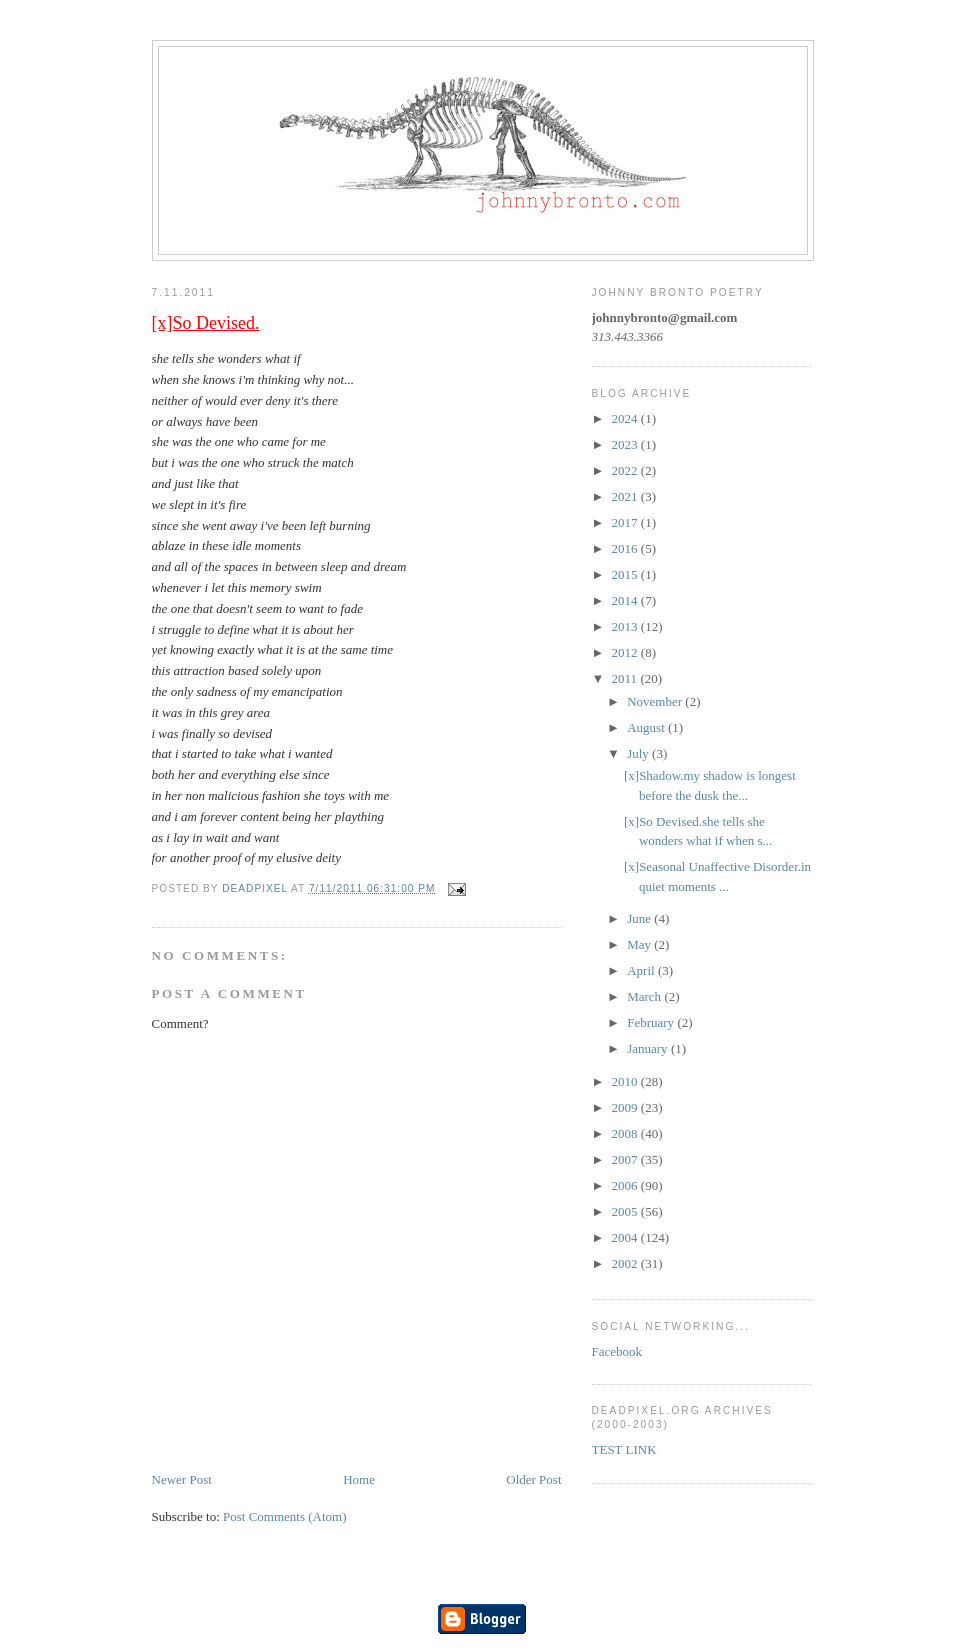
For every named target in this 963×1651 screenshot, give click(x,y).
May (640, 944)
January (649, 1048)
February (652, 1022)
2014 (626, 600)
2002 (626, 1263)
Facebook (617, 1351)
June (640, 918)
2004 (626, 1237)
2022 (626, 470)
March (645, 996)
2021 (626, 496)
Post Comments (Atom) (285, 1516)
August (647, 727)
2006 (626, 1185)
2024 (626, 418)
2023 (626, 444)
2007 (626, 1159)
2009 (626, 1107)
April (642, 970)
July (639, 753)
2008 (626, 1133)
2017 (626, 522)
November (656, 701)
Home (359, 1479)
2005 (626, 1211)
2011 (626, 678)
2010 (626, 1081)
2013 (626, 626)
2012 (626, 652)
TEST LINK (624, 1449)
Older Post (533, 1479)
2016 (626, 548)
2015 (626, 574)
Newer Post (182, 1479)
